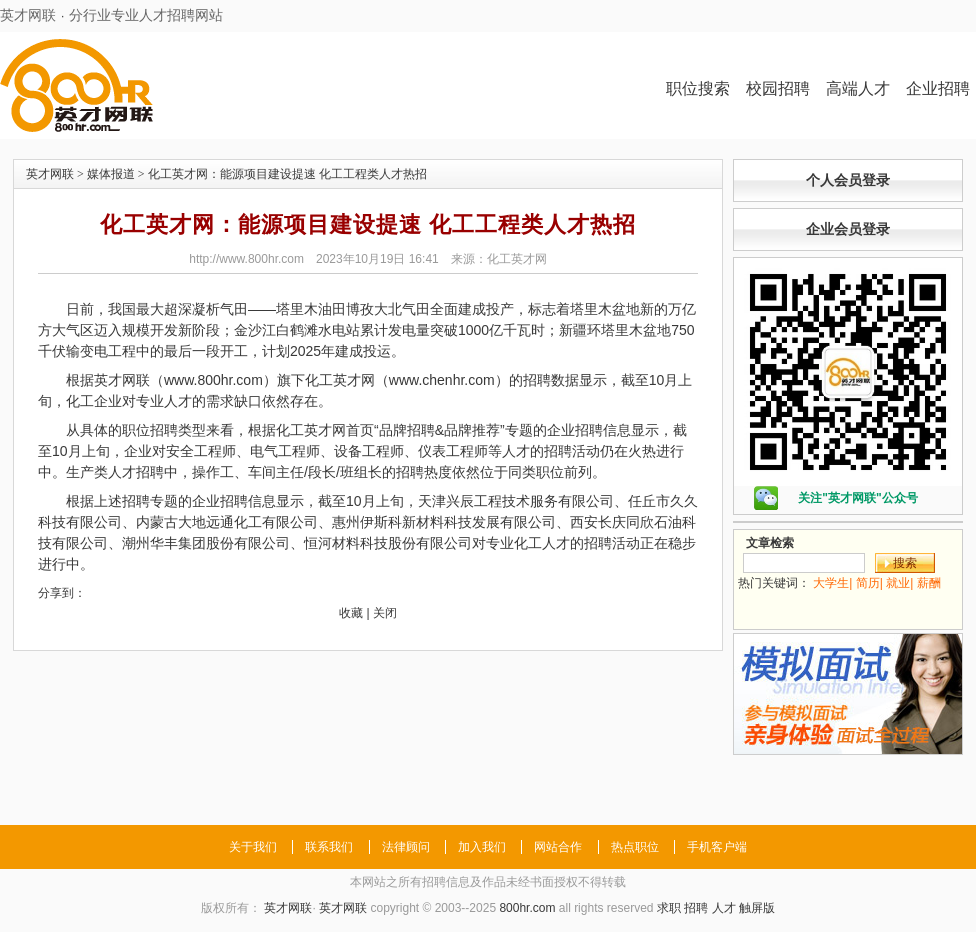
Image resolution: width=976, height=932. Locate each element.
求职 (669, 908)
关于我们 (253, 847)
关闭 (385, 613)
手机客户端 (717, 847)
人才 (724, 908)
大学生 (831, 583)
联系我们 (329, 847)
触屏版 (757, 908)
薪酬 (929, 583)
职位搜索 (698, 88)
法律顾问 (406, 847)
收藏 (351, 613)
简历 (868, 583)
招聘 (696, 908)
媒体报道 (111, 174)
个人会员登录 (848, 180)
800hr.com (527, 908)
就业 (898, 583)
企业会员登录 (848, 229)
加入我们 (482, 847)
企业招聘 (938, 88)
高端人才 (858, 88)
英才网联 (50, 174)
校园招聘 (778, 88)
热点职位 (635, 847)
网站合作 (558, 847)
